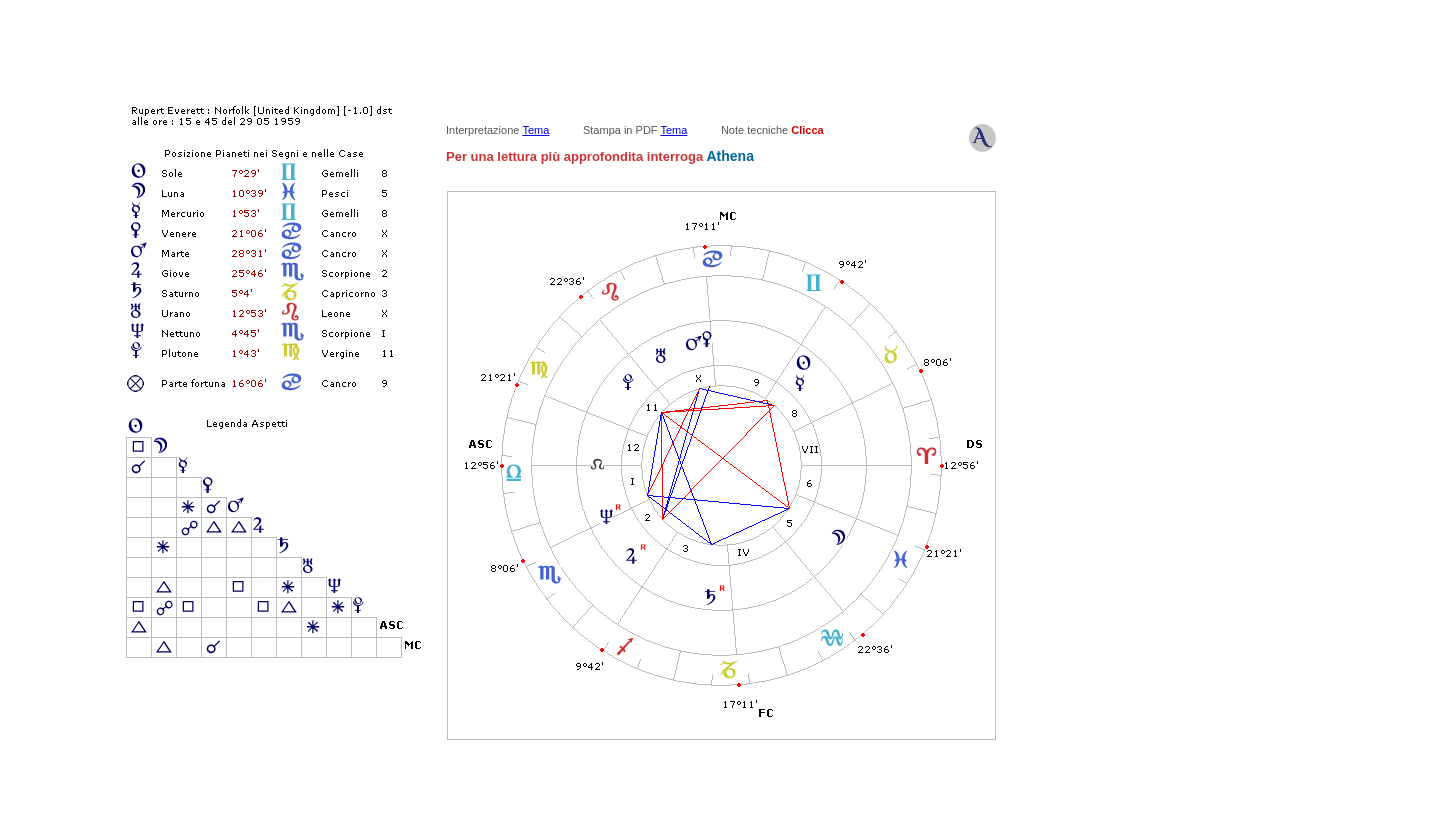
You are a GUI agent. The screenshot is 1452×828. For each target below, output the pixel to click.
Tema (535, 130)
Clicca (807, 130)
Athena (728, 156)
